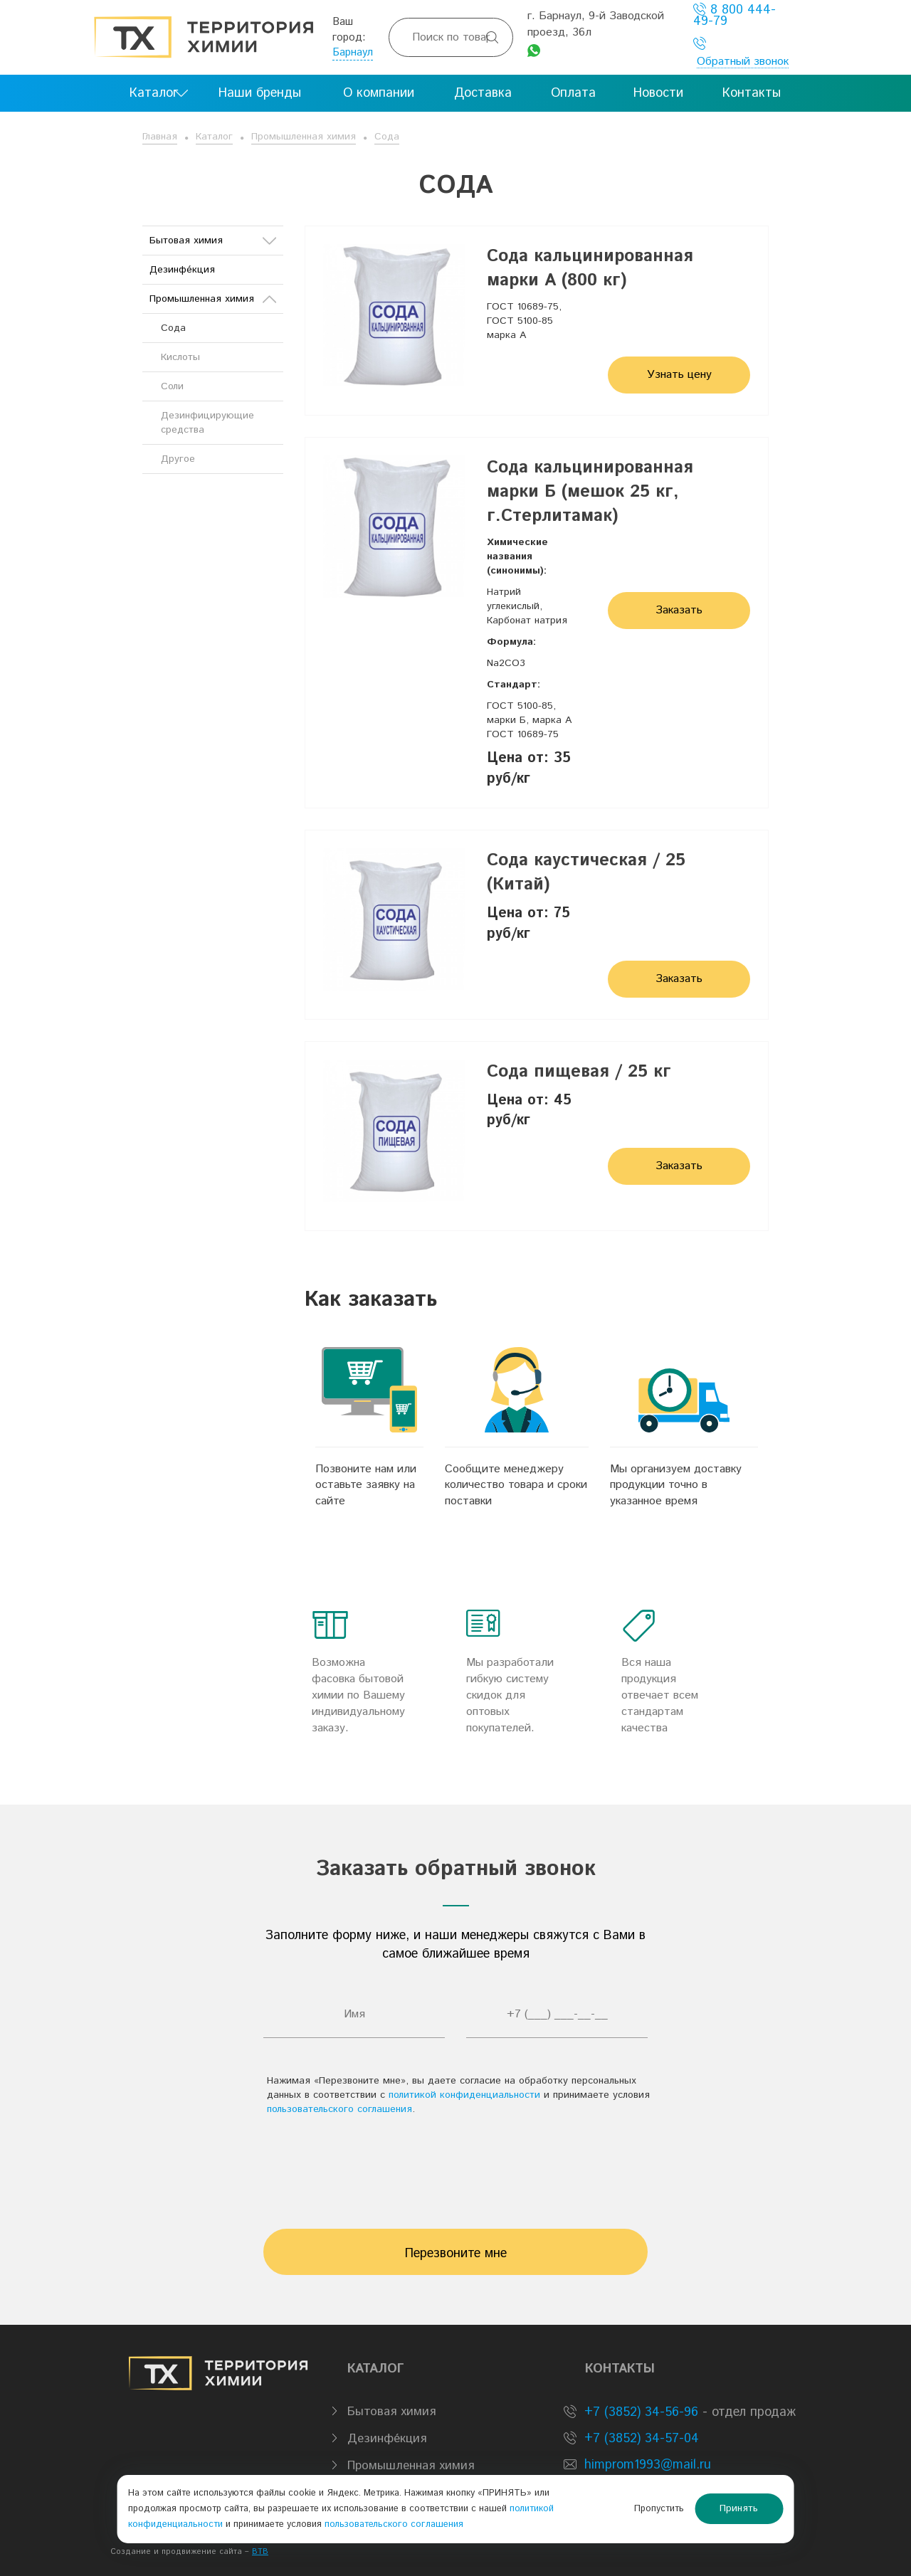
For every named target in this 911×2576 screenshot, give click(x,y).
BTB (260, 2551)
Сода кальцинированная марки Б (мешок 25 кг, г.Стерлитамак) (590, 492)
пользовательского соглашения (339, 2109)
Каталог (214, 137)
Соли (172, 386)
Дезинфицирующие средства (207, 422)
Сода (386, 137)
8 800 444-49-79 (734, 15)
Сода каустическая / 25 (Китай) (586, 872)
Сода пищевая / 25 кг (579, 1072)
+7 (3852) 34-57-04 (639, 2438)
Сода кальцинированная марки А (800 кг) (590, 268)
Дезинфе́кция (182, 270)
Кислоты (180, 357)
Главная (159, 137)
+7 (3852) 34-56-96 (639, 2412)
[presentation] (455, 2165)
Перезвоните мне (456, 2253)
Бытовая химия (212, 240)
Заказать (678, 610)
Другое (178, 459)
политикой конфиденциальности (464, 2095)
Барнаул (352, 52)
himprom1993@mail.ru (647, 2465)
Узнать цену (679, 374)
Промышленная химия (303, 137)
